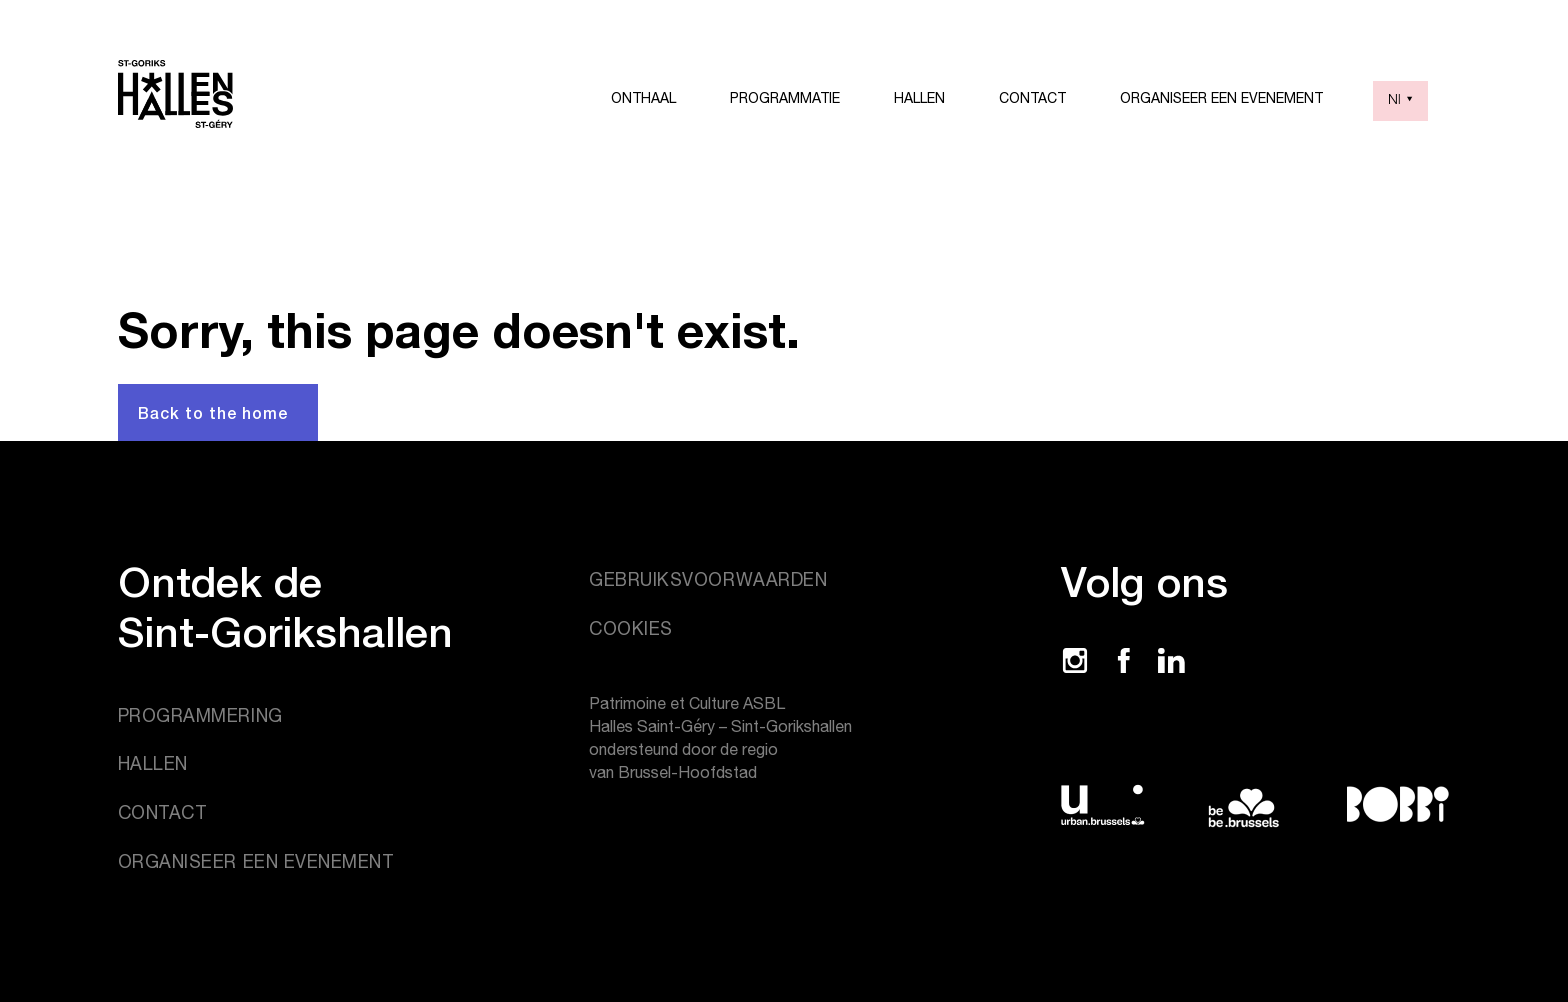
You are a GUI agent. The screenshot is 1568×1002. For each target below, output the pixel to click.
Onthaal (643, 98)
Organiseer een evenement (1221, 98)
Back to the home (213, 412)
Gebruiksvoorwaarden (708, 579)
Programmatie (785, 98)
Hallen (919, 98)
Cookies (631, 628)
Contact (1032, 98)
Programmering (200, 715)
